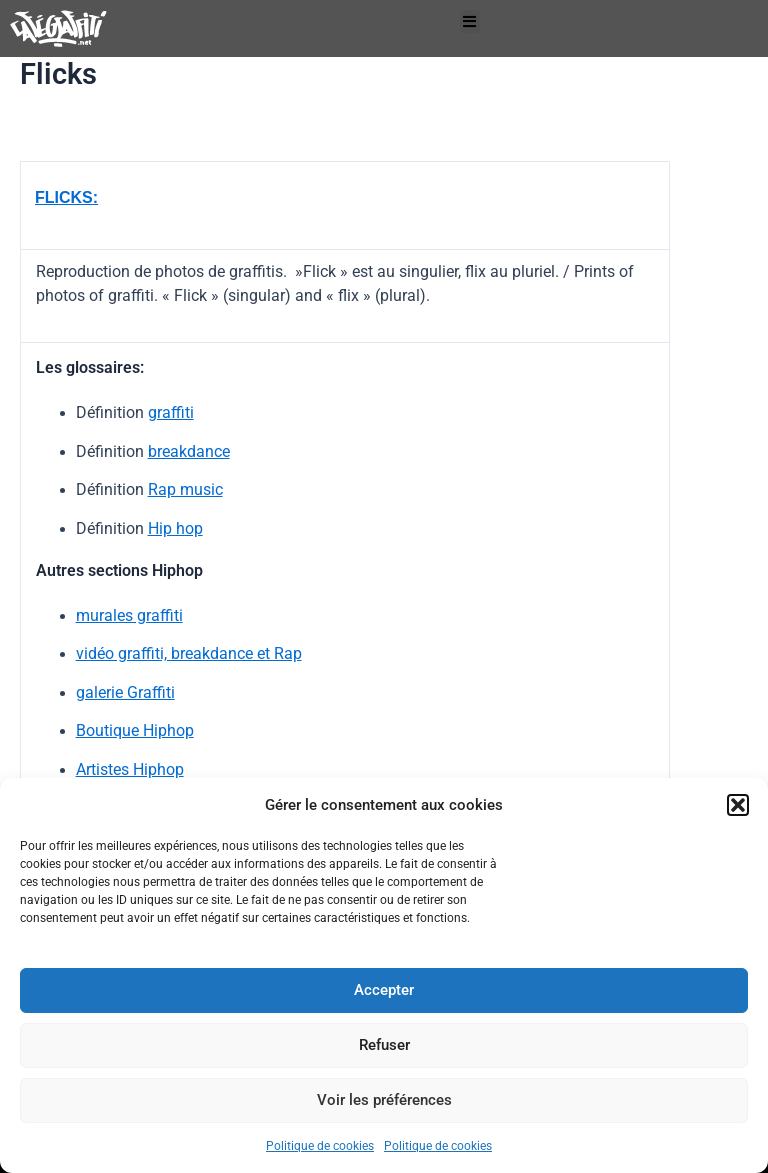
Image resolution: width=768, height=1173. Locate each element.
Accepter (384, 990)
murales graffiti (129, 615)
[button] (738, 805)
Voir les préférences (384, 1100)
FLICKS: (66, 197)
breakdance (189, 451)
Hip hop (175, 528)
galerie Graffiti (125, 692)
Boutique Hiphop (135, 730)
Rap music (185, 489)
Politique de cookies (320, 1146)
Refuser (384, 1045)
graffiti (171, 412)
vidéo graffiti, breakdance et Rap (189, 653)
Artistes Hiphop (130, 769)
